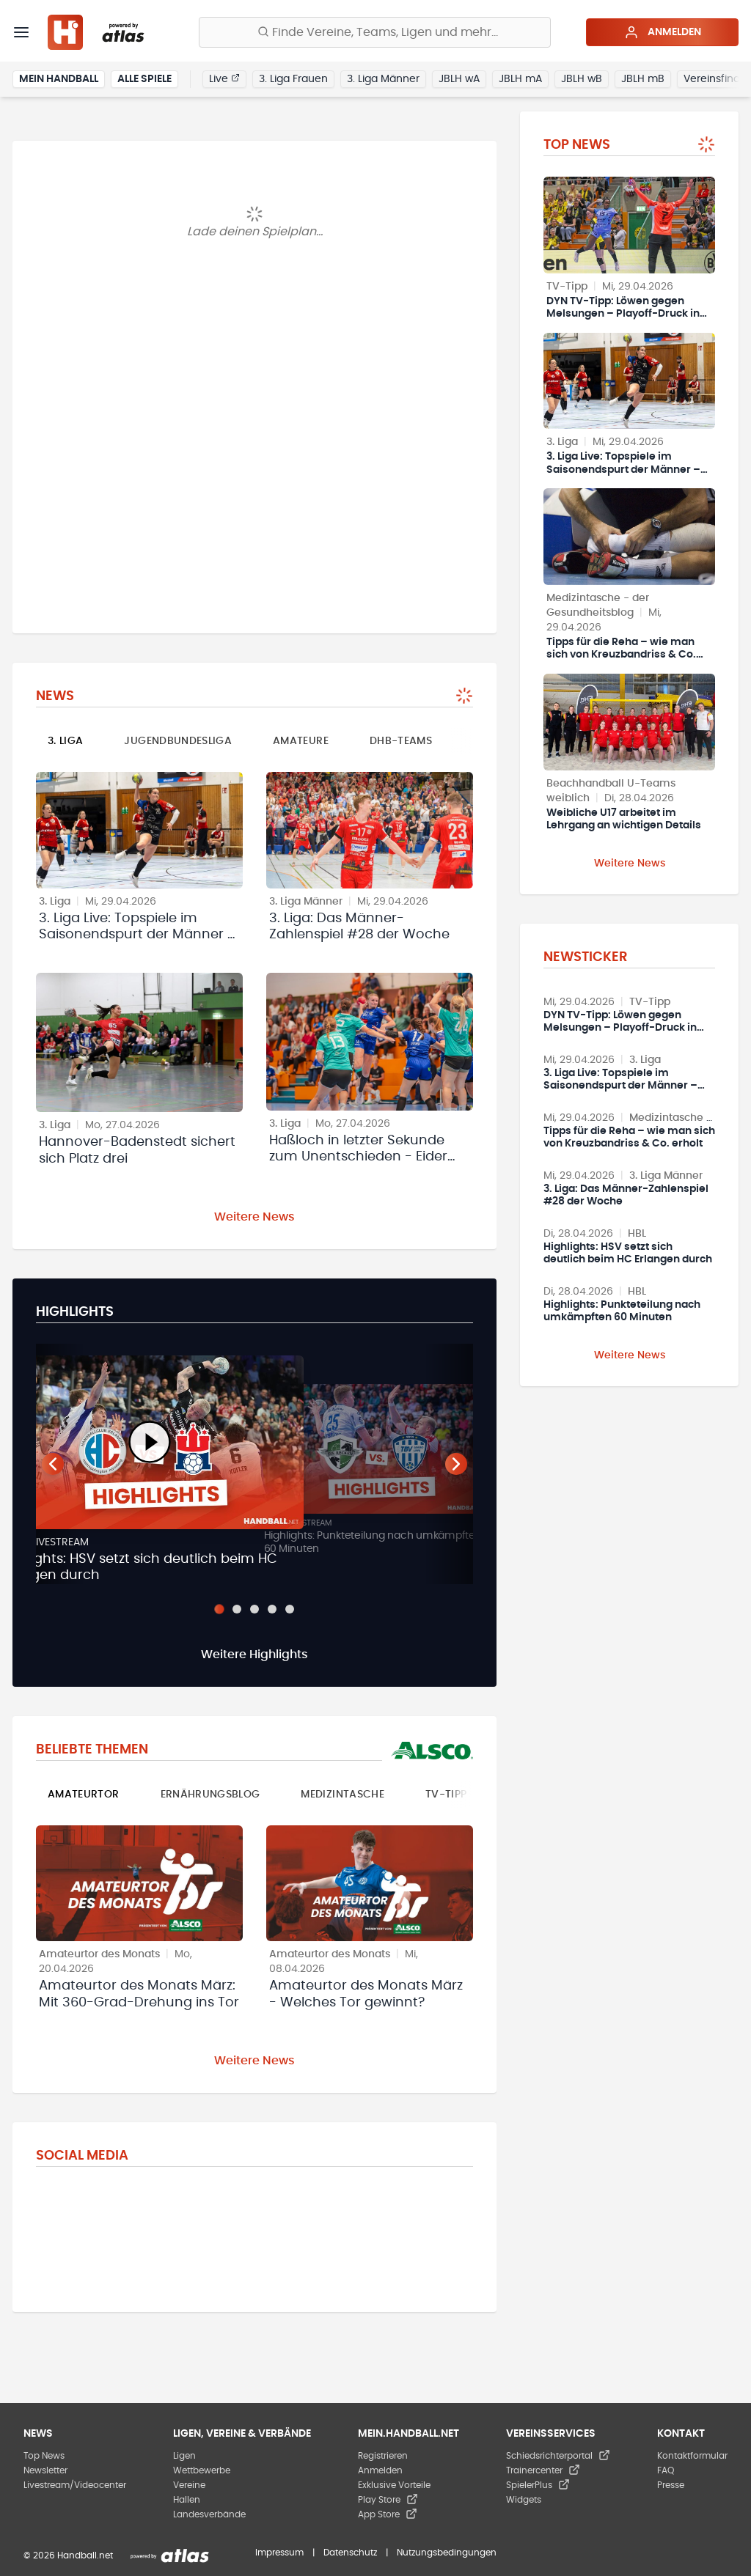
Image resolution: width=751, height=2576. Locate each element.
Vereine (189, 2485)
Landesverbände (209, 2514)
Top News (44, 2455)
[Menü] (21, 32)
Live (224, 78)
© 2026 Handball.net (68, 2555)
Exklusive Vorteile (394, 2485)
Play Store (388, 2499)
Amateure (301, 741)
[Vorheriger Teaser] (53, 1464)
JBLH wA (459, 79)
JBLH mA (520, 79)
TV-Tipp (445, 1794)
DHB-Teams (401, 741)
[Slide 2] (236, 1609)
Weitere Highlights (254, 1654)
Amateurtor (84, 1794)
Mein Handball (58, 79)
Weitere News (254, 1217)
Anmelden (662, 32)
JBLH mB (642, 79)
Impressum (279, 2552)
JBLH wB (581, 79)
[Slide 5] (289, 1609)
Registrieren (383, 2455)
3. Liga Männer (383, 79)
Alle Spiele (144, 79)
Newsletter (45, 2470)
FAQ (665, 2470)
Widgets (523, 2499)
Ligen (184, 2455)
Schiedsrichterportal (558, 2455)
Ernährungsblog (210, 1794)
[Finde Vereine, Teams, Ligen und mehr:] (375, 32)
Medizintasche (342, 1794)
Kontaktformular (692, 2455)
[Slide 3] (254, 1609)
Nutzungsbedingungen (447, 2552)
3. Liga (65, 741)
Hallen (186, 2499)
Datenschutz (350, 2552)
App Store (387, 2514)
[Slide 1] (219, 1608)
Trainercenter (543, 2470)
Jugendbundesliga (178, 741)
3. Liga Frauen (293, 79)
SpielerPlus (538, 2485)
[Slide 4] (272, 1609)
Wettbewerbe (201, 2470)
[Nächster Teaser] (456, 1464)
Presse (670, 2485)
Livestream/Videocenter (74, 2485)
